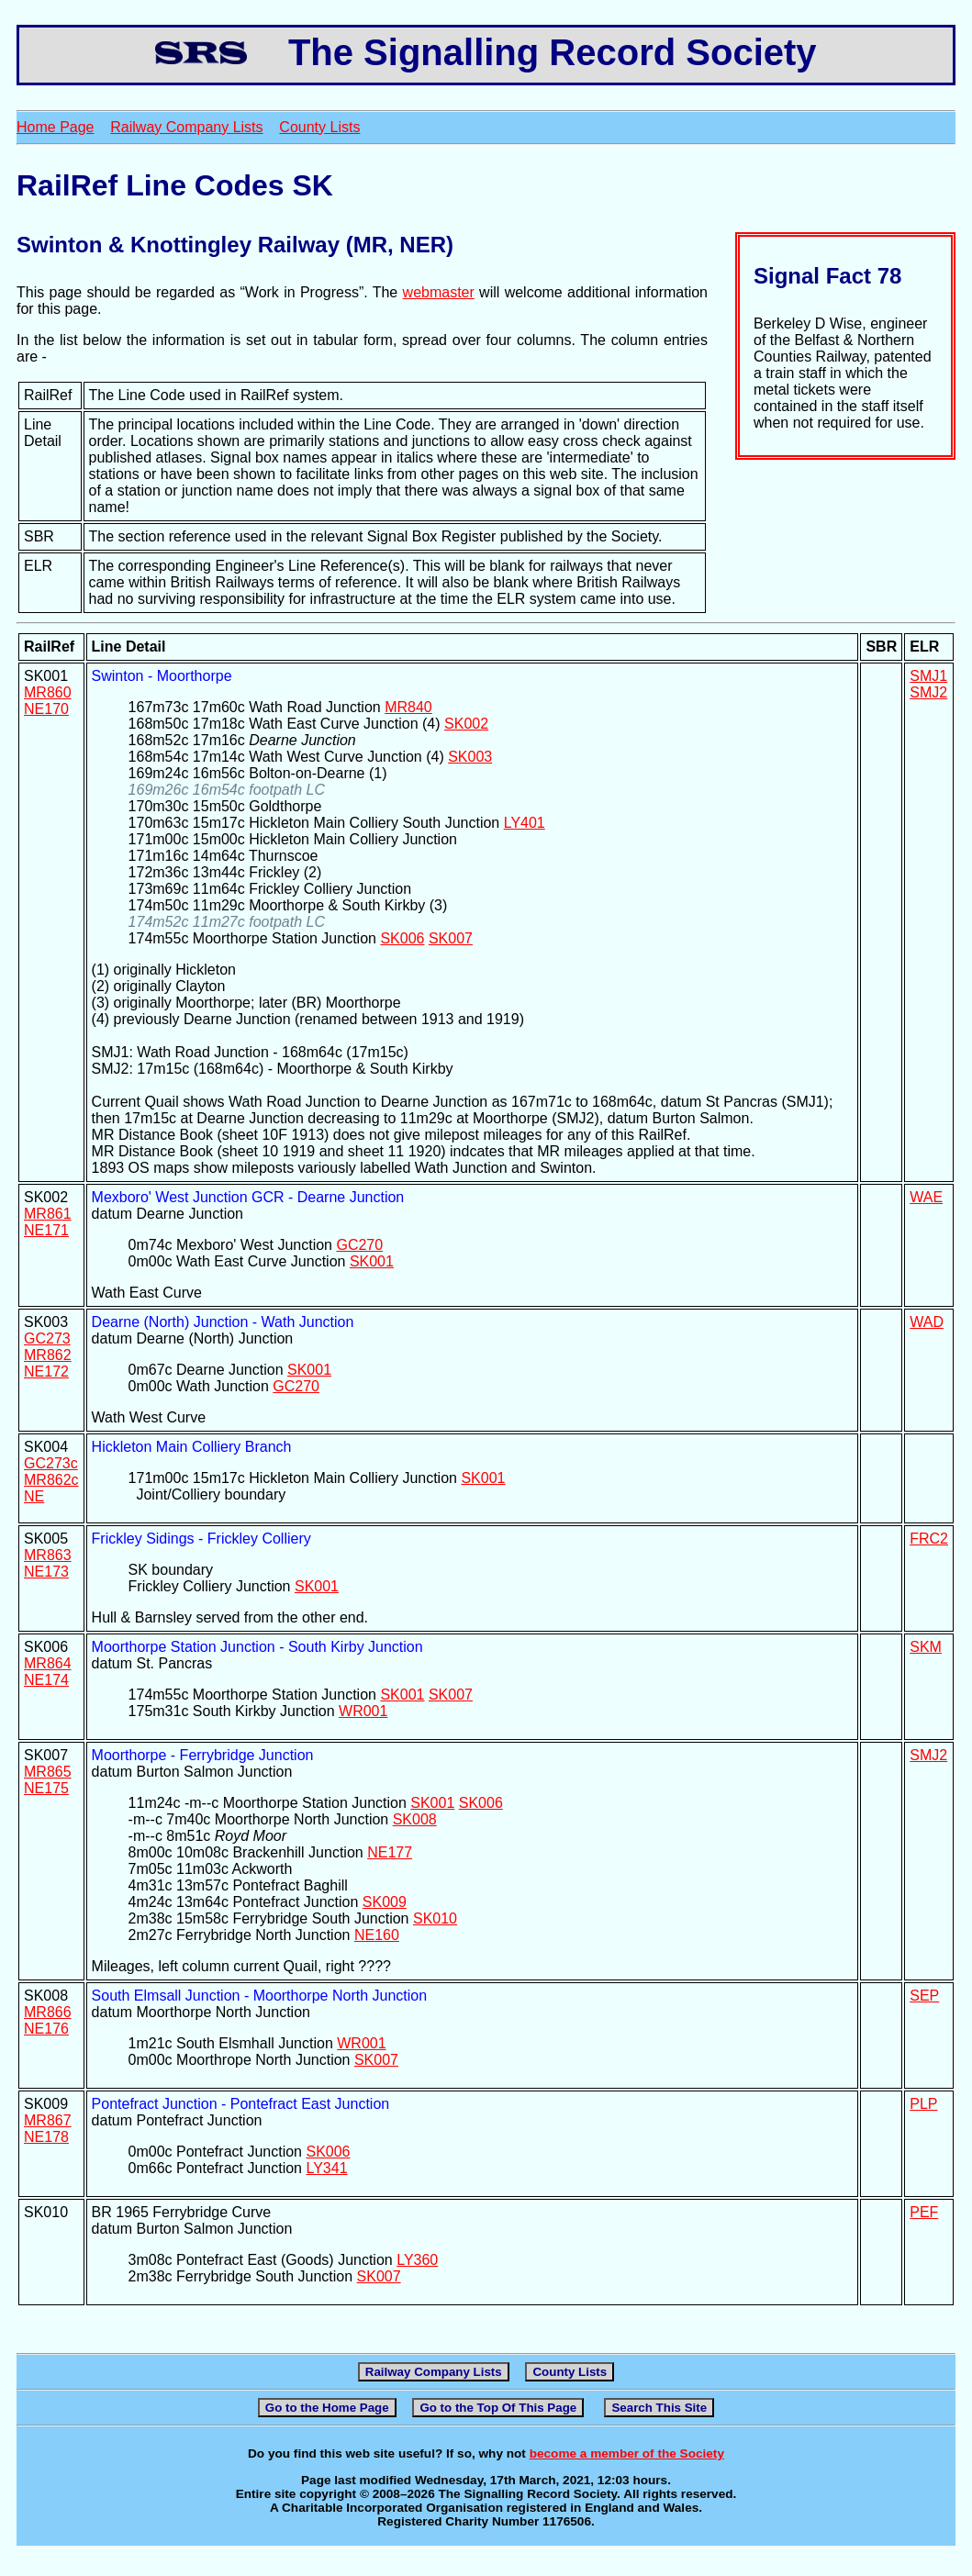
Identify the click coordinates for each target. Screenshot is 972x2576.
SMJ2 (928, 692)
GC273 (47, 1338)
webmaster (439, 292)
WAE (926, 1197)
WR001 (363, 1711)
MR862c (51, 1480)
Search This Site (659, 2407)
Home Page (56, 127)
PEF (924, 2212)
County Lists (319, 127)
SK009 (385, 1902)
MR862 (48, 1355)
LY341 (326, 2168)
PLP (923, 2104)
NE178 (46, 2137)
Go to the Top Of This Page (497, 2407)
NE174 (46, 1680)
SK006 (402, 938)
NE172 (46, 1371)
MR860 (48, 692)
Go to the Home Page (327, 2407)
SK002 (466, 723)
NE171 (46, 1230)
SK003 (470, 756)
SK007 (451, 938)
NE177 (389, 1852)
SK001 (372, 1261)
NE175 (46, 1788)
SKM (926, 1647)
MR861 (48, 1213)
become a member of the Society (627, 2453)
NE (34, 1496)
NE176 (46, 2028)
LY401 (524, 823)
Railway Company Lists (186, 127)
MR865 (48, 1771)
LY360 (417, 2260)
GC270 (359, 1245)
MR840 (408, 707)
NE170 (46, 709)
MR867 (48, 2120)
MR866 (48, 2012)
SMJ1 (928, 676)
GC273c (51, 1463)
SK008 (415, 1819)
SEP (924, 1995)
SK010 (435, 1918)
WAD (927, 1322)
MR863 (48, 1555)
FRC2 (929, 1538)
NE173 (46, 1571)
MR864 (48, 1663)
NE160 (376, 1935)
